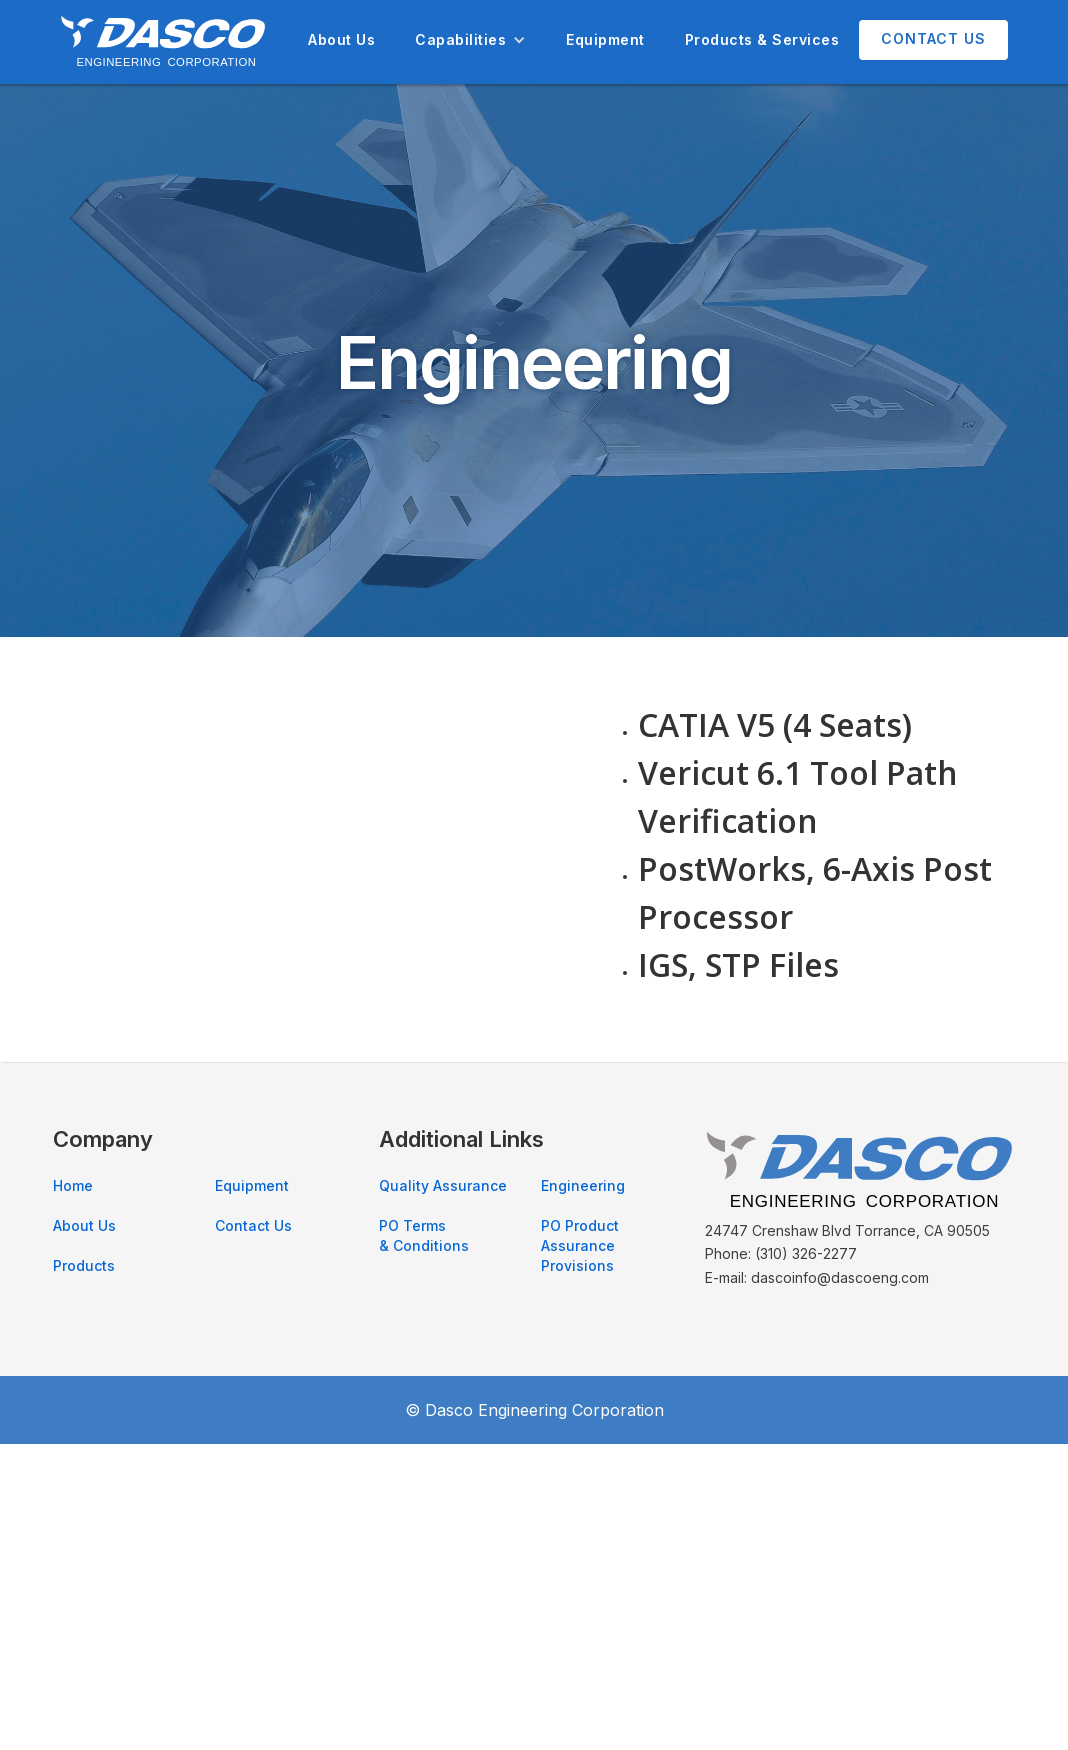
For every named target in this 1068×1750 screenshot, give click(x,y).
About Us (341, 39)
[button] (470, 40)
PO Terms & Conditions (424, 1235)
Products (84, 1265)
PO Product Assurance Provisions (580, 1245)
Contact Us (933, 38)
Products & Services (762, 39)
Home (73, 1185)
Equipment (605, 39)
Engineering (583, 1185)
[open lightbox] (315, 768)
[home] (163, 42)
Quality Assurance (443, 1185)
